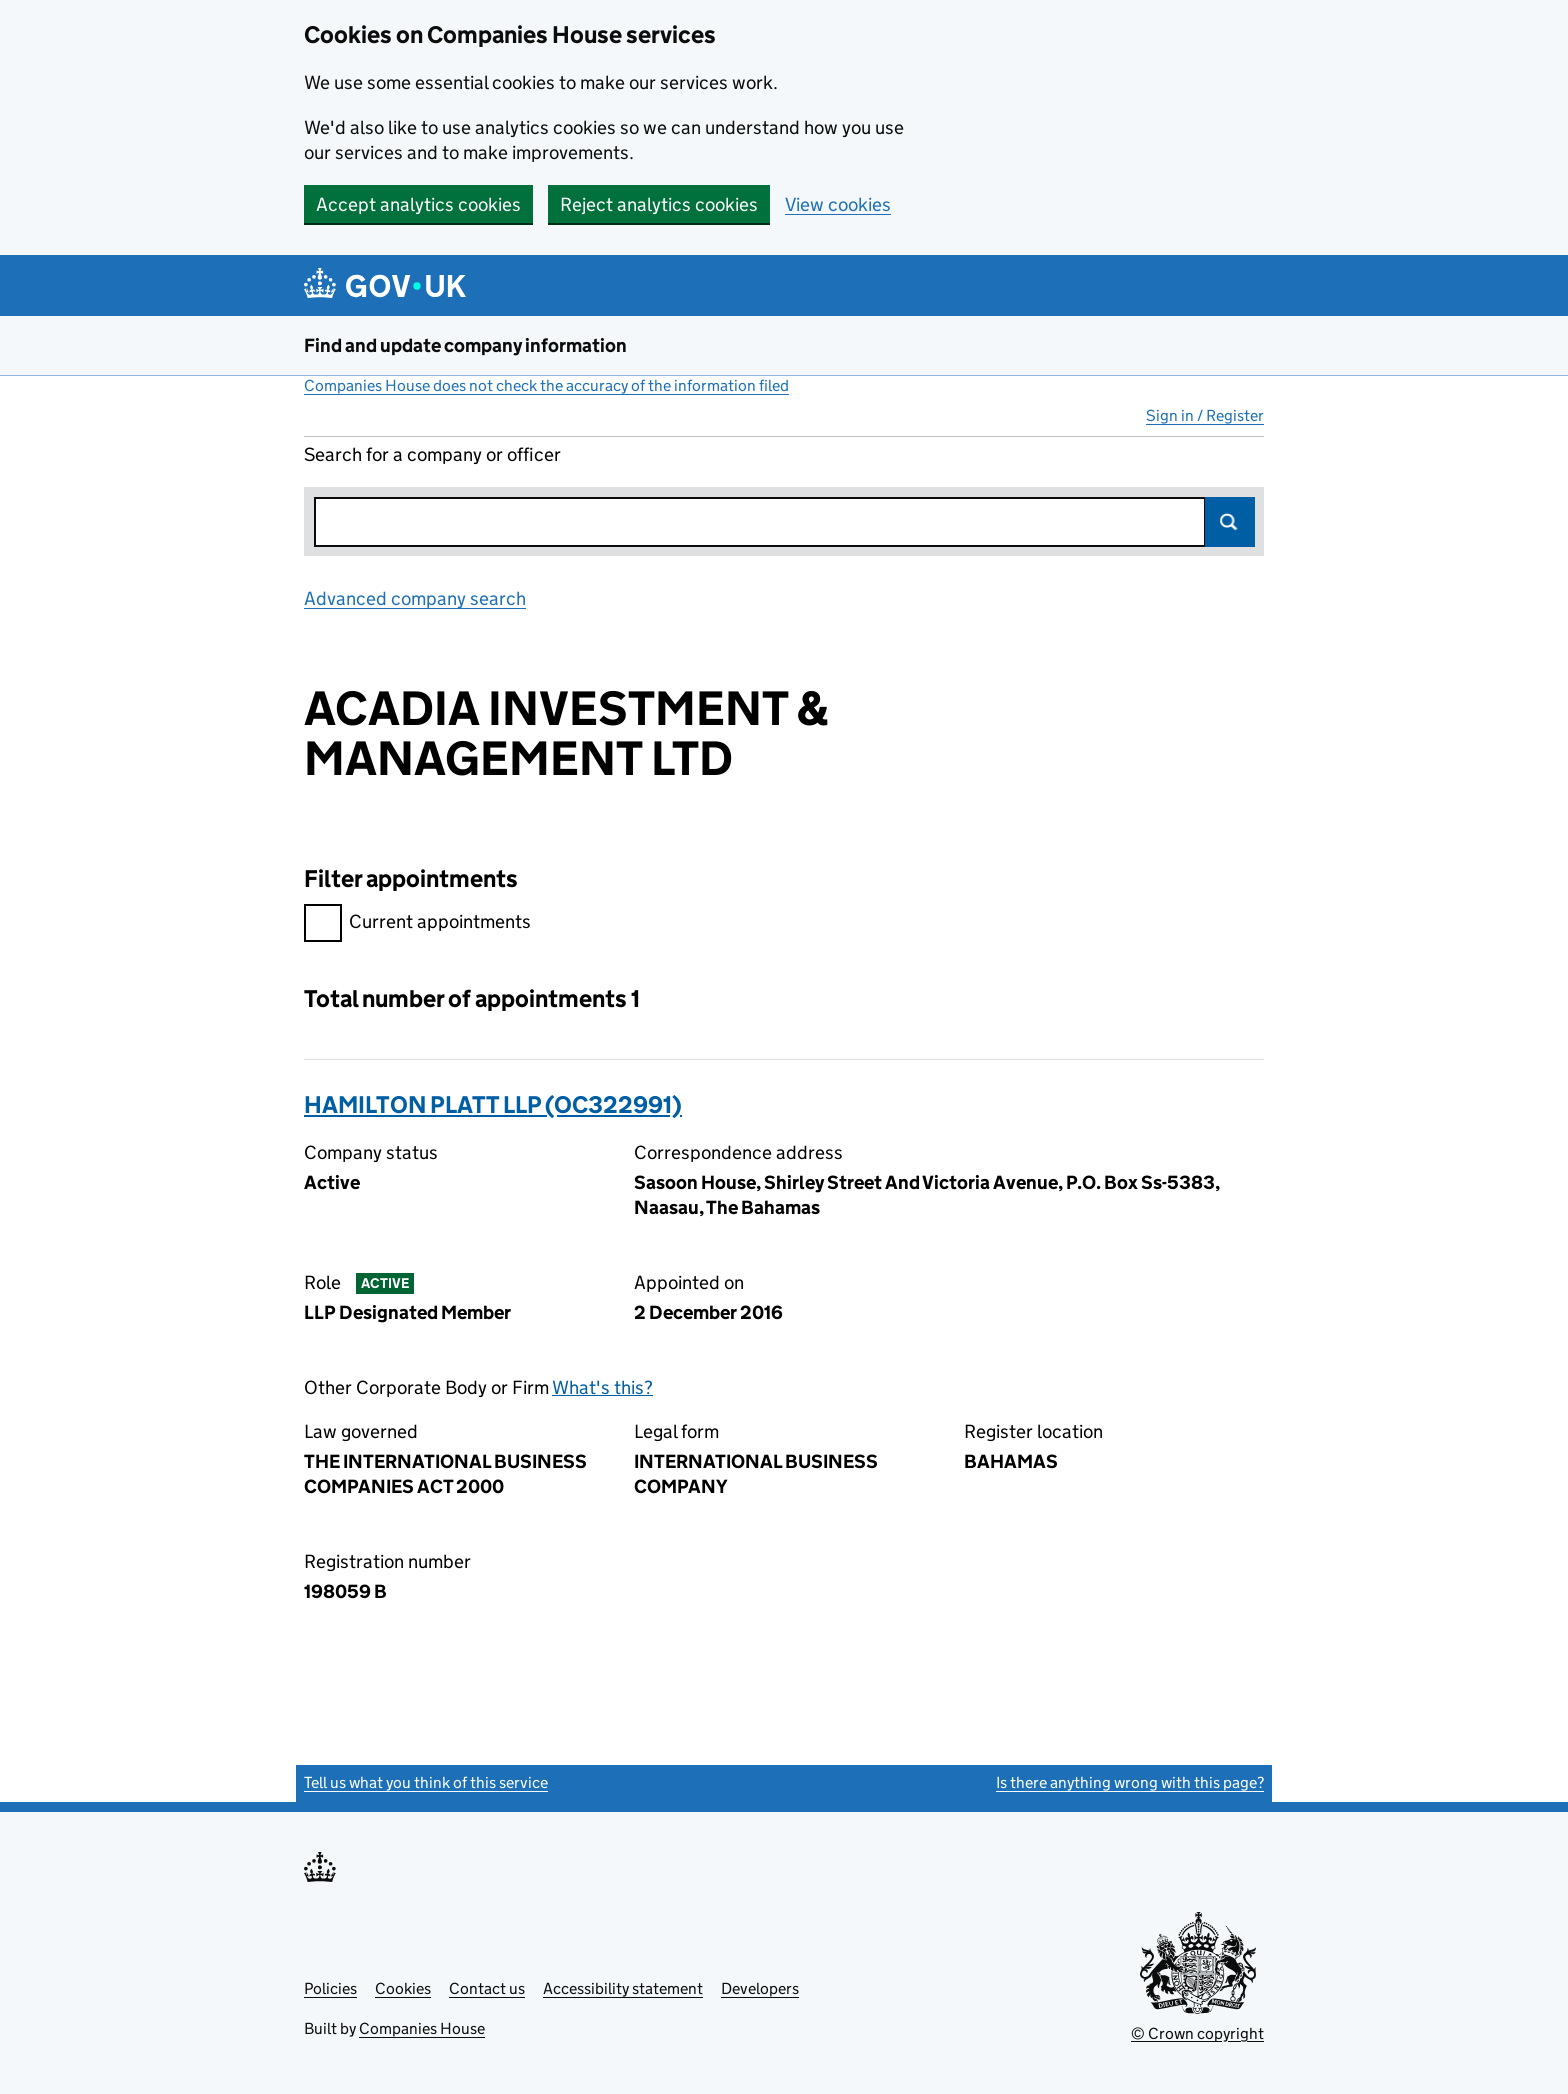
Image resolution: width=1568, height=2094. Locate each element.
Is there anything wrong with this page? (1130, 1782)
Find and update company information (465, 345)
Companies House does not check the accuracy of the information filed (546, 385)
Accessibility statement (623, 1988)
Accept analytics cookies (418, 204)
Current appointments (417, 924)
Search (1230, 522)
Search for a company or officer (432, 454)
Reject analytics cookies (659, 204)
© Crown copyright (1197, 2033)
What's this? (602, 1387)
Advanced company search (415, 598)
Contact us (487, 1988)
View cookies (838, 204)
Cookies (403, 1988)
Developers (760, 1988)
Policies (330, 1988)
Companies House (422, 2028)
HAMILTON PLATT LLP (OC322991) (493, 1104)
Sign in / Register (1205, 415)
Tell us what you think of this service (426, 1782)
